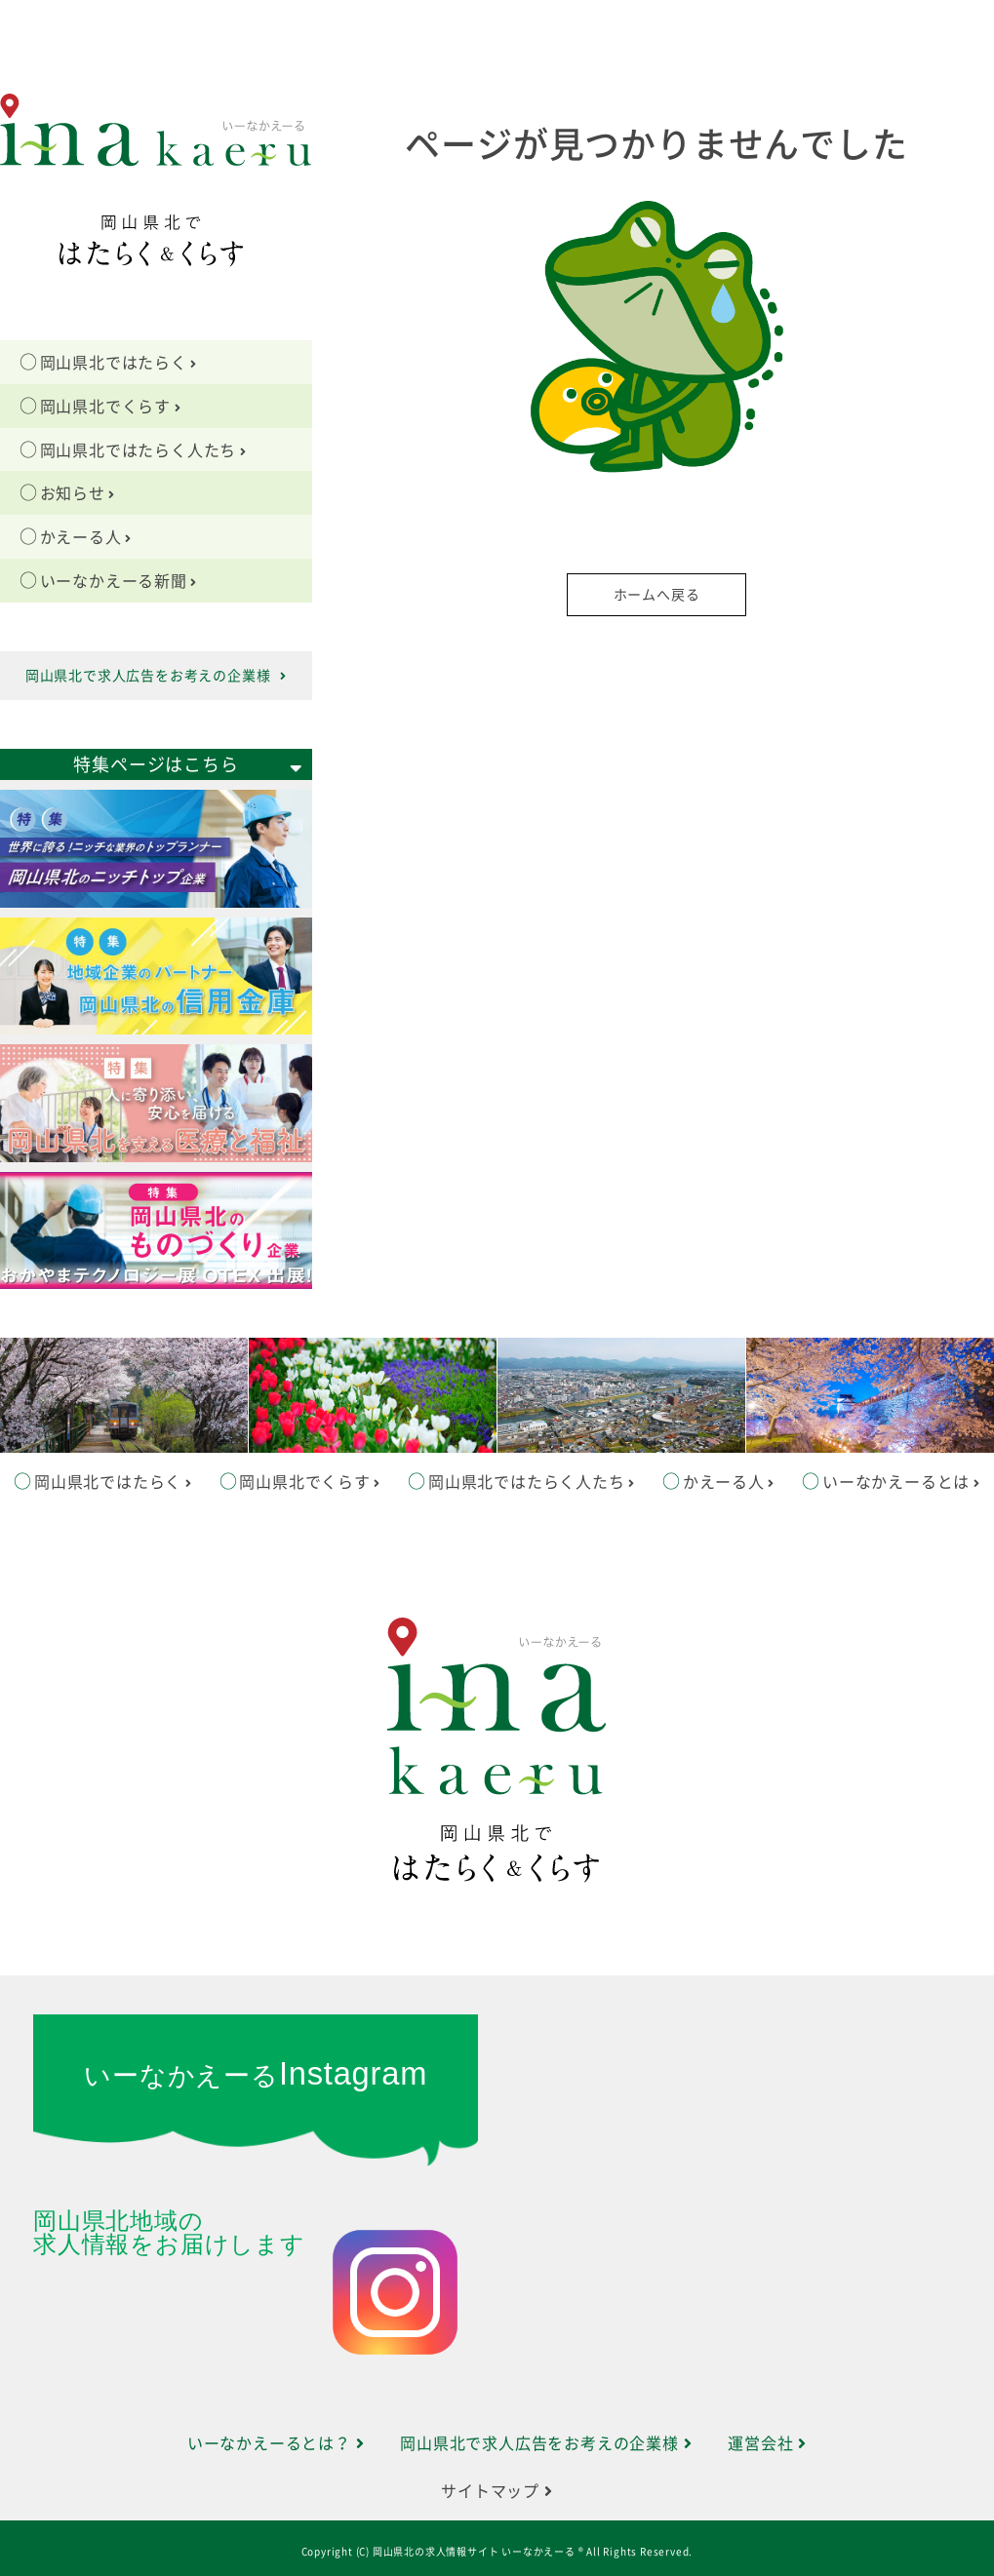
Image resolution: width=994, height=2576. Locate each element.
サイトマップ (496, 2491)
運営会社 (767, 2443)
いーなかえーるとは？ (276, 2443)
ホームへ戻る (657, 595)
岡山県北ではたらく (119, 363)
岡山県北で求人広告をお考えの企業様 (156, 676)
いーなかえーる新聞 (119, 581)
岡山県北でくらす (110, 406)
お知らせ (78, 493)
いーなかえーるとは (901, 1482)
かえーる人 (86, 537)
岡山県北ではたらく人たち (143, 450)
